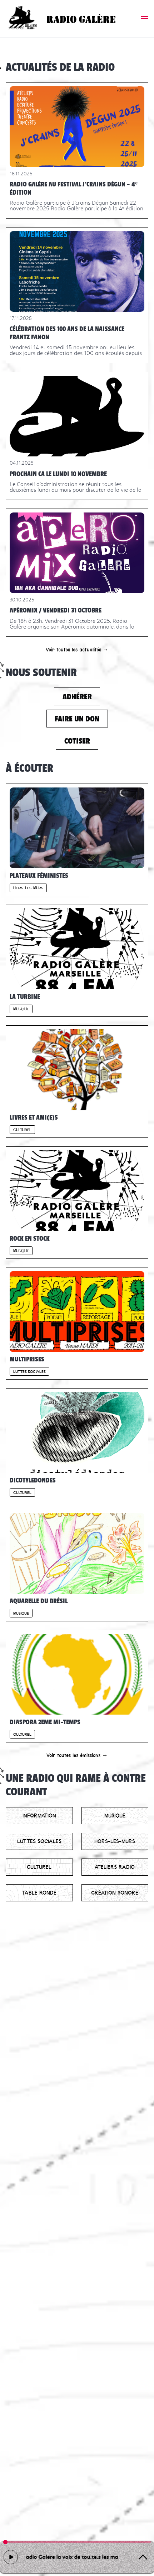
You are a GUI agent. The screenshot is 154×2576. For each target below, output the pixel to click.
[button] (145, 18)
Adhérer (77, 696)
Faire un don (77, 718)
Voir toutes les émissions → (77, 1755)
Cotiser (77, 740)
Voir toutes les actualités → (77, 649)
